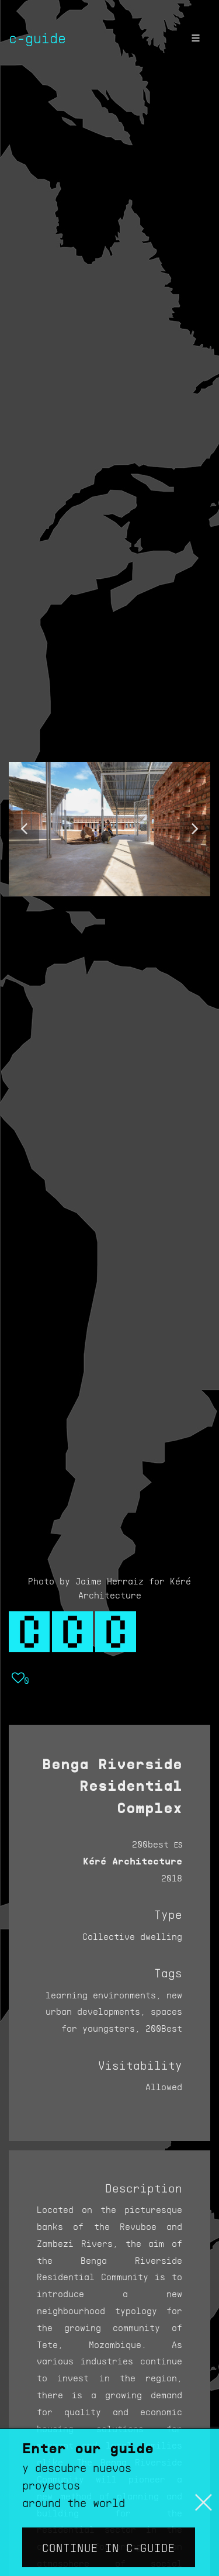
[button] (24, 829)
